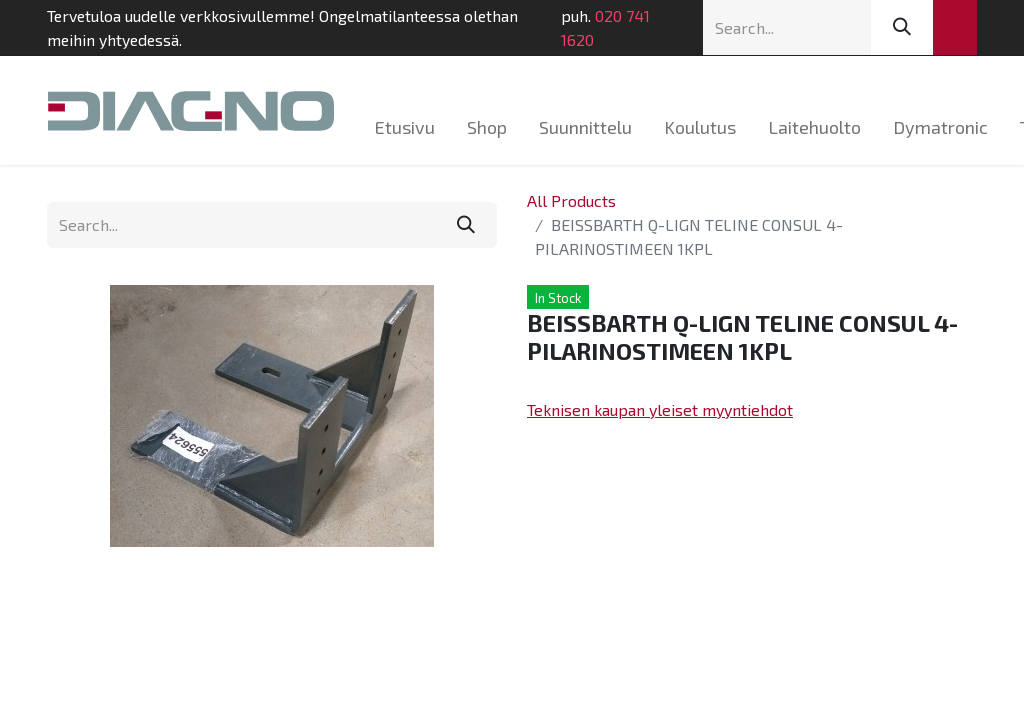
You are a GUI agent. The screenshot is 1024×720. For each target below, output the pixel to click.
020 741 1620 (605, 27)
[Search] (902, 27)
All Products (571, 200)
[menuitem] (405, 127)
